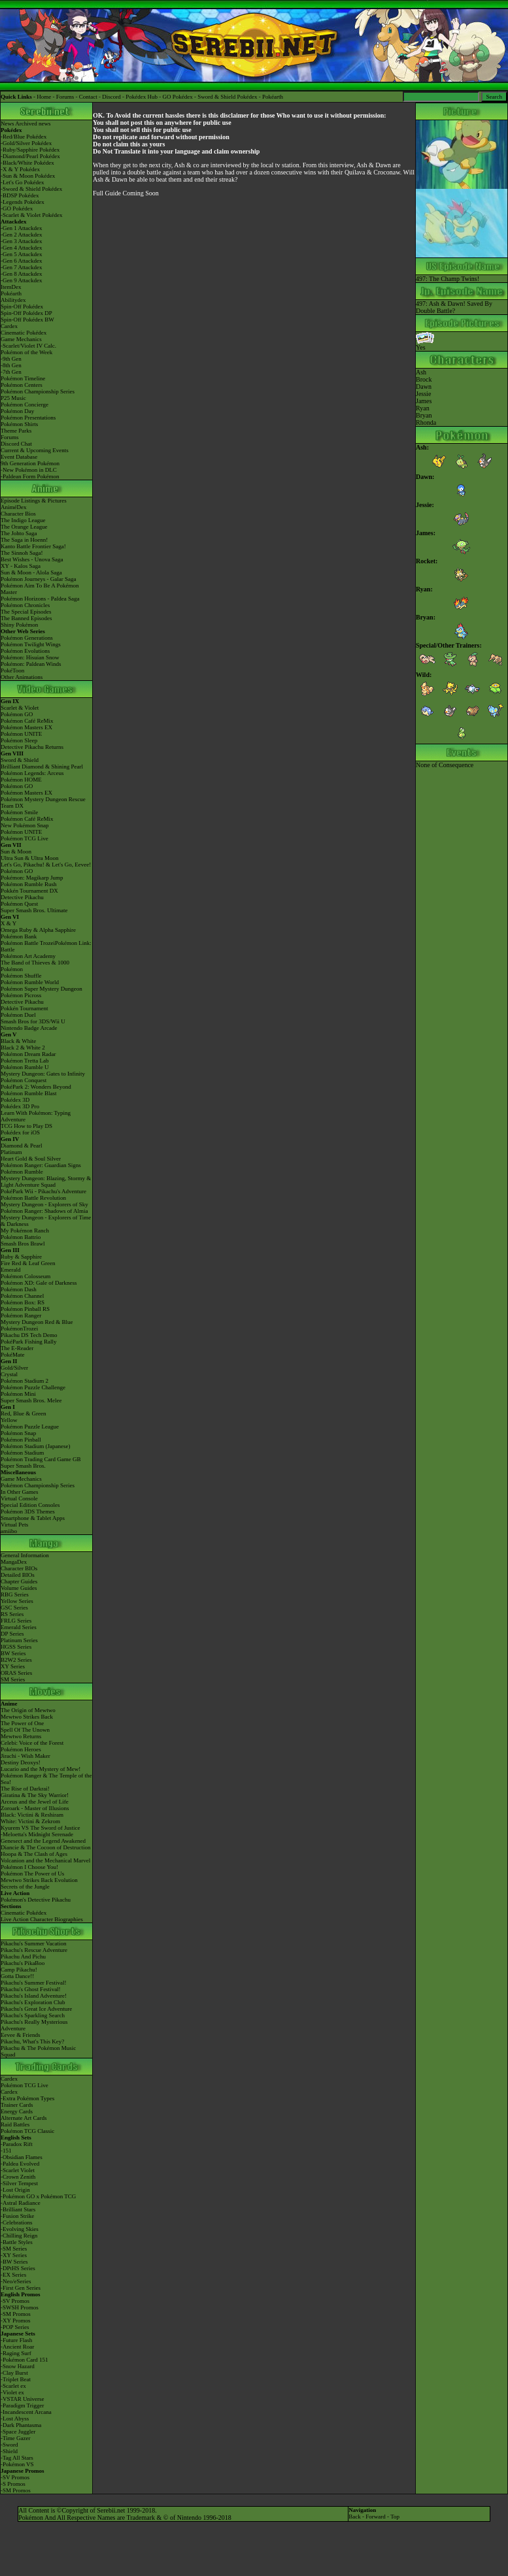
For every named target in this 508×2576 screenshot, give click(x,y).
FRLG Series (16, 1620)
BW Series (13, 1653)
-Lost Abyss (15, 2418)
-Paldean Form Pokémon (30, 476)
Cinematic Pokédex (23, 332)
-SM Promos (16, 2314)
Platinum (11, 1152)
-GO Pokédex (17, 208)
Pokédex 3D (15, 1100)
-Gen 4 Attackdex (21, 247)
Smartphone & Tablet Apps (33, 1518)
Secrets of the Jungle (25, 1886)
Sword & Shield (20, 760)
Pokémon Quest (19, 903)
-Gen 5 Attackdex (21, 254)
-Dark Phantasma (21, 2425)
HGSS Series (16, 1646)
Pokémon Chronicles (25, 605)
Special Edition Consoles (30, 1505)
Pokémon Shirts (19, 424)
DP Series (12, 1633)
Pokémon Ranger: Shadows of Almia (44, 1211)
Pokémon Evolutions (25, 651)
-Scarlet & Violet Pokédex (32, 215)
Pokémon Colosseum (25, 1276)
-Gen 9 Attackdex (21, 280)
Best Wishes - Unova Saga (32, 559)
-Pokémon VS (17, 2464)
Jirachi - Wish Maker (25, 1756)
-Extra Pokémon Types (27, 2098)
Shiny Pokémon (19, 624)
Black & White (18, 1041)
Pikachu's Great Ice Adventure (36, 2009)
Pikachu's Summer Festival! (34, 1982)
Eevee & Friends (20, 2035)
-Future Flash (16, 2340)
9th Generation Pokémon (30, 463)
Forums (65, 96)
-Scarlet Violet (18, 2170)
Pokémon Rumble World (30, 982)
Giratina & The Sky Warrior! (35, 1795)
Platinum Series (19, 1640)
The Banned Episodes (26, 618)
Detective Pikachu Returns (32, 747)
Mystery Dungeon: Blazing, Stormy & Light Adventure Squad (46, 1181)
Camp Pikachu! (19, 1969)
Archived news (32, 123)
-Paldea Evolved (20, 2163)
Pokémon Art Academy (28, 956)
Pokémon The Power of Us (32, 1873)
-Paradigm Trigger (22, 2405)
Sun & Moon (16, 851)
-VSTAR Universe (22, 2399)
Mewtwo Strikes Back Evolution (39, 1880)
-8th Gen (11, 365)
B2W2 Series (16, 1660)
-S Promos (13, 2484)
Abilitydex (13, 300)
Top (394, 2516)
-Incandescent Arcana (26, 2412)
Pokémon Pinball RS (25, 1309)
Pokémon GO (17, 714)
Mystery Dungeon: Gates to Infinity (43, 1073)
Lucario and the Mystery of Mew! (40, 1769)
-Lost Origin (15, 2190)
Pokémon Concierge (24, 404)
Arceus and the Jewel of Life (35, 1801)
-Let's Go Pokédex (22, 182)
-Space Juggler (18, 2431)
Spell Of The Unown (25, 1729)
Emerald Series (19, 1627)
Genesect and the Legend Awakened (43, 1841)
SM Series (13, 1679)
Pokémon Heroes (21, 1749)
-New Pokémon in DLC (29, 470)
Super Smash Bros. (23, 1465)
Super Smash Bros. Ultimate (34, 910)
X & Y (8, 923)
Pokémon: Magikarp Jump (32, 877)
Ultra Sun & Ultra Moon (30, 858)
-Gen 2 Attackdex (21, 234)
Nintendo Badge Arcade (29, 1028)
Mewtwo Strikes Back (27, 1716)
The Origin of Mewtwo (28, 1710)
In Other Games (19, 1492)
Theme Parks (16, 430)
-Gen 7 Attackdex (21, 267)
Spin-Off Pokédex (22, 306)
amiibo (9, 1531)
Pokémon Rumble (22, 1171)
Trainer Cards (17, 2105)
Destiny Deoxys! (21, 1762)
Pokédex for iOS (20, 1132)
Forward (375, 2516)
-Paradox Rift (17, 2144)
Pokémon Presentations (28, 417)
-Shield (9, 2451)
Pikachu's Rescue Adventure (34, 1950)
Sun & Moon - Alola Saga (31, 572)
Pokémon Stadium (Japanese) (35, 1446)
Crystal (9, 1374)
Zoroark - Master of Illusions (35, 1808)
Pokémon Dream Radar (28, 1054)
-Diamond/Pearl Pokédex (30, 156)
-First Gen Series (21, 2288)
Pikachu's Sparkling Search (33, 2015)
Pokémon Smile (19, 812)
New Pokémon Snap (25, 825)
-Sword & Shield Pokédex (31, 189)
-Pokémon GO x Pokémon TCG (38, 2196)
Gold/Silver (14, 1367)
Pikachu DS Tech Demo (29, 1335)
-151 (6, 2150)
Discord (111, 96)
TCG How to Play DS (26, 1126)
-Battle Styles (17, 2242)
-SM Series (14, 2248)
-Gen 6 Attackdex (21, 260)
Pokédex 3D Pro (20, 1106)
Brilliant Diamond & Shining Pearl (42, 766)
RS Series (12, 1614)
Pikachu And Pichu (23, 1956)
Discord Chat (16, 443)
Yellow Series (17, 1601)
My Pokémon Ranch (25, 1230)
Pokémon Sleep (19, 740)
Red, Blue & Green (23, 1413)
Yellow (9, 1420)
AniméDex (14, 507)
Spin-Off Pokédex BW (27, 319)
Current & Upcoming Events (35, 450)
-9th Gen (11, 358)
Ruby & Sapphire (21, 1256)
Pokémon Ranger (21, 1315)
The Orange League (24, 526)
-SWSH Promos (20, 2307)
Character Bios (18, 513)
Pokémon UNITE (21, 734)
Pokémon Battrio (21, 1237)
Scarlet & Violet (20, 707)
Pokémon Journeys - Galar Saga (38, 579)
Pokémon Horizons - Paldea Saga (40, 598)
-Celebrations (17, 2222)
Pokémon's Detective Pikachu (36, 1899)
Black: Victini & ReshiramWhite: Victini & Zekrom (32, 1818)
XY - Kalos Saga (21, 566)
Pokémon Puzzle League (30, 1426)
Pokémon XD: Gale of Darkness (38, 1283)
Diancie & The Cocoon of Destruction (46, 1847)
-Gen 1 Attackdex (21, 228)
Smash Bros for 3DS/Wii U (33, 1021)
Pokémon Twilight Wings (31, 644)
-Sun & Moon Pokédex (28, 176)
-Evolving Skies (20, 2229)
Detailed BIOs (18, 1575)
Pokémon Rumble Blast (29, 1093)
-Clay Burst (14, 2373)
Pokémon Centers (21, 385)
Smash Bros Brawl (23, 1243)
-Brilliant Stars (18, 2209)
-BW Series (14, 2261)
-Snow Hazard (18, 2366)
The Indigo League (23, 520)
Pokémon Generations (27, 638)
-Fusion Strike (17, 2216)
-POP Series (15, 2327)
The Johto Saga (19, 533)
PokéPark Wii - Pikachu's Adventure (43, 1191)
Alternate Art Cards (23, 2118)
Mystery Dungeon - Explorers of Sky (44, 1204)
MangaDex (14, 1562)
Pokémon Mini (18, 1394)
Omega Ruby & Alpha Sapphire (38, 930)
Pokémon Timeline (23, 378)
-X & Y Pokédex (20, 169)
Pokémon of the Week (26, 352)
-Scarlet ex (13, 2386)
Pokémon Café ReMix (27, 721)
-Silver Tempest (19, 2183)
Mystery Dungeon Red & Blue (37, 1322)
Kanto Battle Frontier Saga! (33, 546)
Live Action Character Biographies (42, 1919)
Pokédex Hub (142, 96)
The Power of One (22, 1723)
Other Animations (21, 677)
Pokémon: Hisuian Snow (30, 657)
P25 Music (13, 398)
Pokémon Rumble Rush (29, 884)
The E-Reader (17, 1348)
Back (354, 2516)
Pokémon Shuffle (21, 975)
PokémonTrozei (19, 1328)
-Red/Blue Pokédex (23, 136)
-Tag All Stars (17, 2457)
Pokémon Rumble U (25, 1067)
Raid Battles (15, 2124)
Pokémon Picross (21, 995)
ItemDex (11, 287)
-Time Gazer (15, 2438)
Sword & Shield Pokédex (227, 96)
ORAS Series (16, 1673)
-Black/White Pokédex (27, 162)
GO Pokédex (178, 96)
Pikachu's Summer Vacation (33, 1943)
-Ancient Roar (17, 2346)
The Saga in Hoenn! (24, 540)
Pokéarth (272, 96)
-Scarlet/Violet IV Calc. (28, 345)
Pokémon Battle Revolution (33, 1198)
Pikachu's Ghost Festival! (31, 1989)
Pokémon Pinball (21, 1439)
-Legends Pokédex (22, 202)
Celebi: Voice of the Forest (32, 1743)
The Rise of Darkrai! (25, 1788)
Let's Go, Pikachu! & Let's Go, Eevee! (46, 864)
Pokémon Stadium (22, 1452)
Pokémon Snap (18, 1433)
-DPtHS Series (18, 2268)
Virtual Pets (14, 1524)
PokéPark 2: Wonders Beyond (36, 1086)
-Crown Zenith (18, 2176)
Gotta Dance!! (17, 1976)
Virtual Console (19, 1498)
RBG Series (15, 1594)
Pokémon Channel (22, 1296)
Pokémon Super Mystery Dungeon (41, 988)
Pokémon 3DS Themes (28, 1511)
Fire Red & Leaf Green (28, 1263)
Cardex (9, 326)
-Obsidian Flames (21, 2157)
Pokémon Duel (18, 1015)
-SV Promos (15, 2301)
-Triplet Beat (16, 2379)
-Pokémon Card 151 (24, 2359)
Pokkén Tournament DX (29, 890)
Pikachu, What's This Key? (32, 2041)
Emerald (11, 1269)
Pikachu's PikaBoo (22, 1963)
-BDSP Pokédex (20, 195)
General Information (25, 1555)
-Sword (9, 2444)
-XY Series (14, 2255)
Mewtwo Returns (21, 1736)
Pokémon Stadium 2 (24, 1381)
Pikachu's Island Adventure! (34, 1995)
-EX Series (13, 2274)
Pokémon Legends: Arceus (32, 773)
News (7, 123)
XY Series (13, 1666)
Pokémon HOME (21, 779)
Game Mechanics (21, 339)
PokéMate (13, 1354)
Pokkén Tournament (24, 1008)
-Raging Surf (16, 2353)
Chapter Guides (19, 1581)
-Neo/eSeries (16, 2281)
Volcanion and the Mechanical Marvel (45, 1860)
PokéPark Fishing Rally (29, 1341)
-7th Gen (11, 372)
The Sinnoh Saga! (22, 553)
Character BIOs (19, 1568)
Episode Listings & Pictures (34, 500)
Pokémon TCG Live (24, 838)
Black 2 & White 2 (23, 1047)
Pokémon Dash (19, 1289)
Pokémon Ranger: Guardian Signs (41, 1165)
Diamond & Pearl (21, 1145)
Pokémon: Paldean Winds (31, 664)
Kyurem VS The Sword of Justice (40, 1828)
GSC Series (14, 1607)
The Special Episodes (26, 611)
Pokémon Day (17, 411)
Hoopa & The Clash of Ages (34, 1854)
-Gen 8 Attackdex (21, 274)
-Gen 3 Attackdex (21, 241)
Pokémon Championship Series (38, 391)
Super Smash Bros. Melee (31, 1400)
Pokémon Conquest (23, 1080)
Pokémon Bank (19, 936)
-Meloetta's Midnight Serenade (37, 1834)
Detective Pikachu (22, 897)
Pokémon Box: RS (22, 1302)
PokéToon (12, 670)
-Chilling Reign (19, 2235)
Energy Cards (17, 2111)
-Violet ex (12, 2392)
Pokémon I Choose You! (29, 1867)
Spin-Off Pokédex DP (26, 313)
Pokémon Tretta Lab (25, 1060)
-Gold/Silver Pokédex (26, 143)
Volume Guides (19, 1588)
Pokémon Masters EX (26, 727)
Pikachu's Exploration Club (33, 2002)
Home (44, 96)
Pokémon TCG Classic (27, 2131)
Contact (88, 96)
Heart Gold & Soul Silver (31, 1158)
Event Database (19, 457)
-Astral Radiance (21, 2203)
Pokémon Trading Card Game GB (41, 1459)
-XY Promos (15, 2320)
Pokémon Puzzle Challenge (33, 1387)
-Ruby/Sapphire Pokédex (30, 149)
